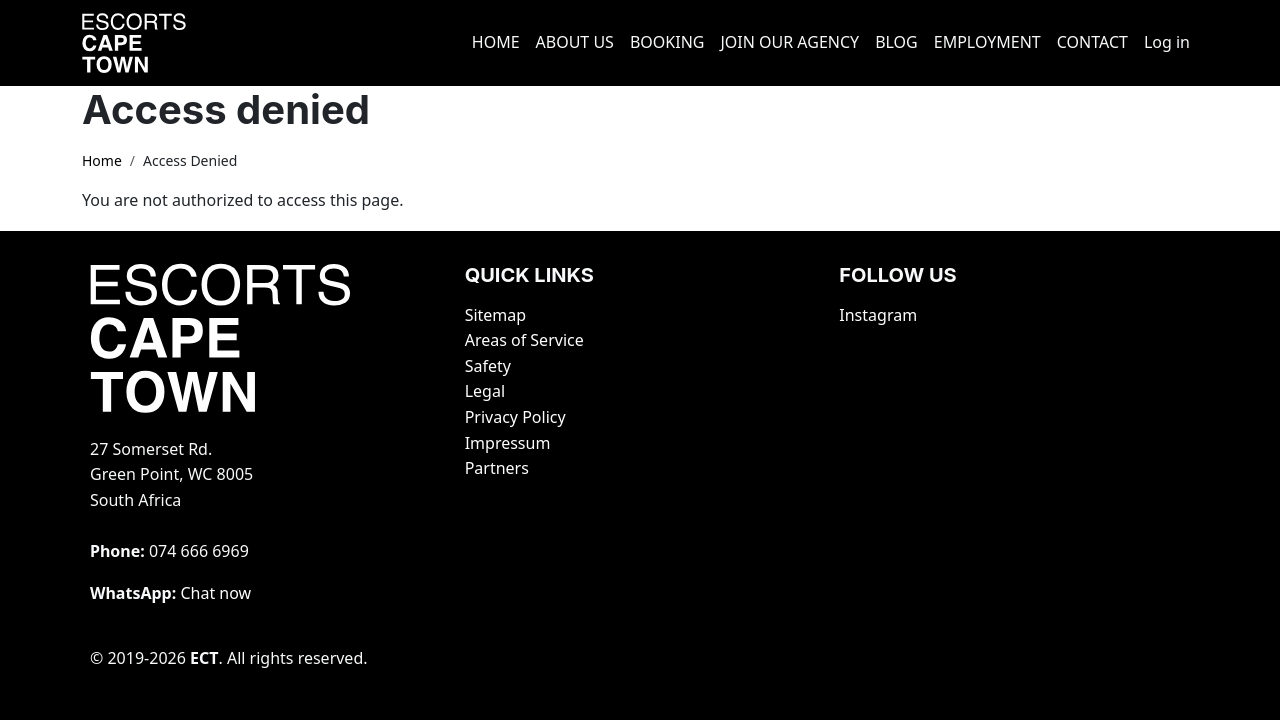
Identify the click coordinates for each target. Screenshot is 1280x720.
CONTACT (1092, 42)
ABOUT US (575, 42)
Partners (497, 468)
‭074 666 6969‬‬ (199, 551)
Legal (485, 391)
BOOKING (667, 42)
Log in (1167, 42)
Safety (488, 366)
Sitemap (496, 315)
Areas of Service (524, 340)
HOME (496, 42)
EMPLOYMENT (987, 42)
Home (102, 160)
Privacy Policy (515, 417)
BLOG (896, 42)
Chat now (215, 593)
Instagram (878, 315)
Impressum (508, 443)
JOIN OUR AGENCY (789, 42)
